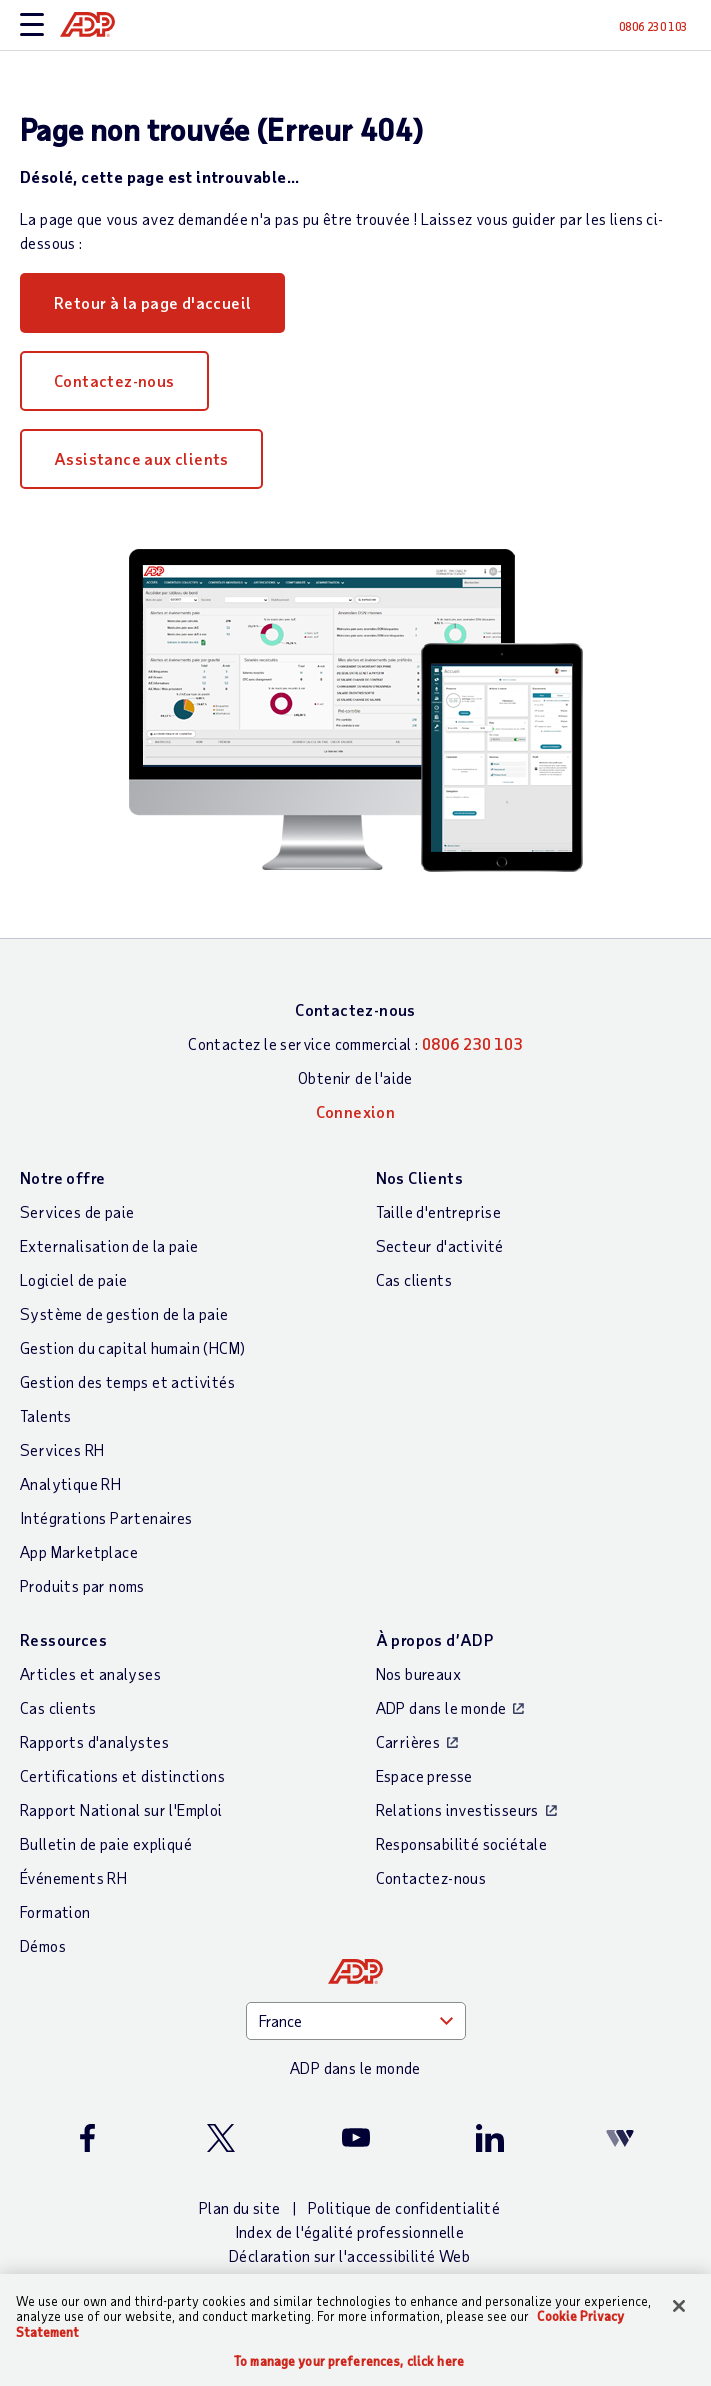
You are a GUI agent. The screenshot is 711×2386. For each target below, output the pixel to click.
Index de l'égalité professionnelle (350, 2231)
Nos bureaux (418, 1673)
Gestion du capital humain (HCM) (132, 1347)
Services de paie (77, 1211)
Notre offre (62, 1177)
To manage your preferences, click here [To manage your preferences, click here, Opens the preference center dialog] (349, 2361)
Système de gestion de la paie (124, 1313)
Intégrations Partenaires (106, 1517)
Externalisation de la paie (109, 1245)
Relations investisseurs (457, 1809)
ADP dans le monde (441, 1707)
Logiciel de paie (73, 1279)
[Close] (679, 2306)
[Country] (356, 2021)
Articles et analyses (90, 1673)
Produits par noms (82, 1585)
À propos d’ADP (435, 1639)
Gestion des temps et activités (127, 1381)
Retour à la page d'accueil (152, 302)
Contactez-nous (114, 380)
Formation (55, 1911)
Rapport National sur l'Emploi (121, 1809)
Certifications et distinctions (122, 1775)
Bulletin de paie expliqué (106, 1843)
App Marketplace (79, 1551)
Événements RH (73, 1877)
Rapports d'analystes (94, 1741)
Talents (46, 1415)
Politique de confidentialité (404, 2207)
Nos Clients (419, 1177)
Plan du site (240, 2207)
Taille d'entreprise (439, 1211)
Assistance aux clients (141, 458)
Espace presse (424, 1775)
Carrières (408, 1741)
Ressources (63, 1639)
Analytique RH (70, 1483)
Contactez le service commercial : (355, 1043)
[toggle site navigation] (32, 25)
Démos (43, 1945)
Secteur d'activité (440, 1245)
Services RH (62, 1449)
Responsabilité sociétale (462, 1843)
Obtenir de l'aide (355, 1077)
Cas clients (414, 1279)
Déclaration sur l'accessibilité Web (349, 2255)
